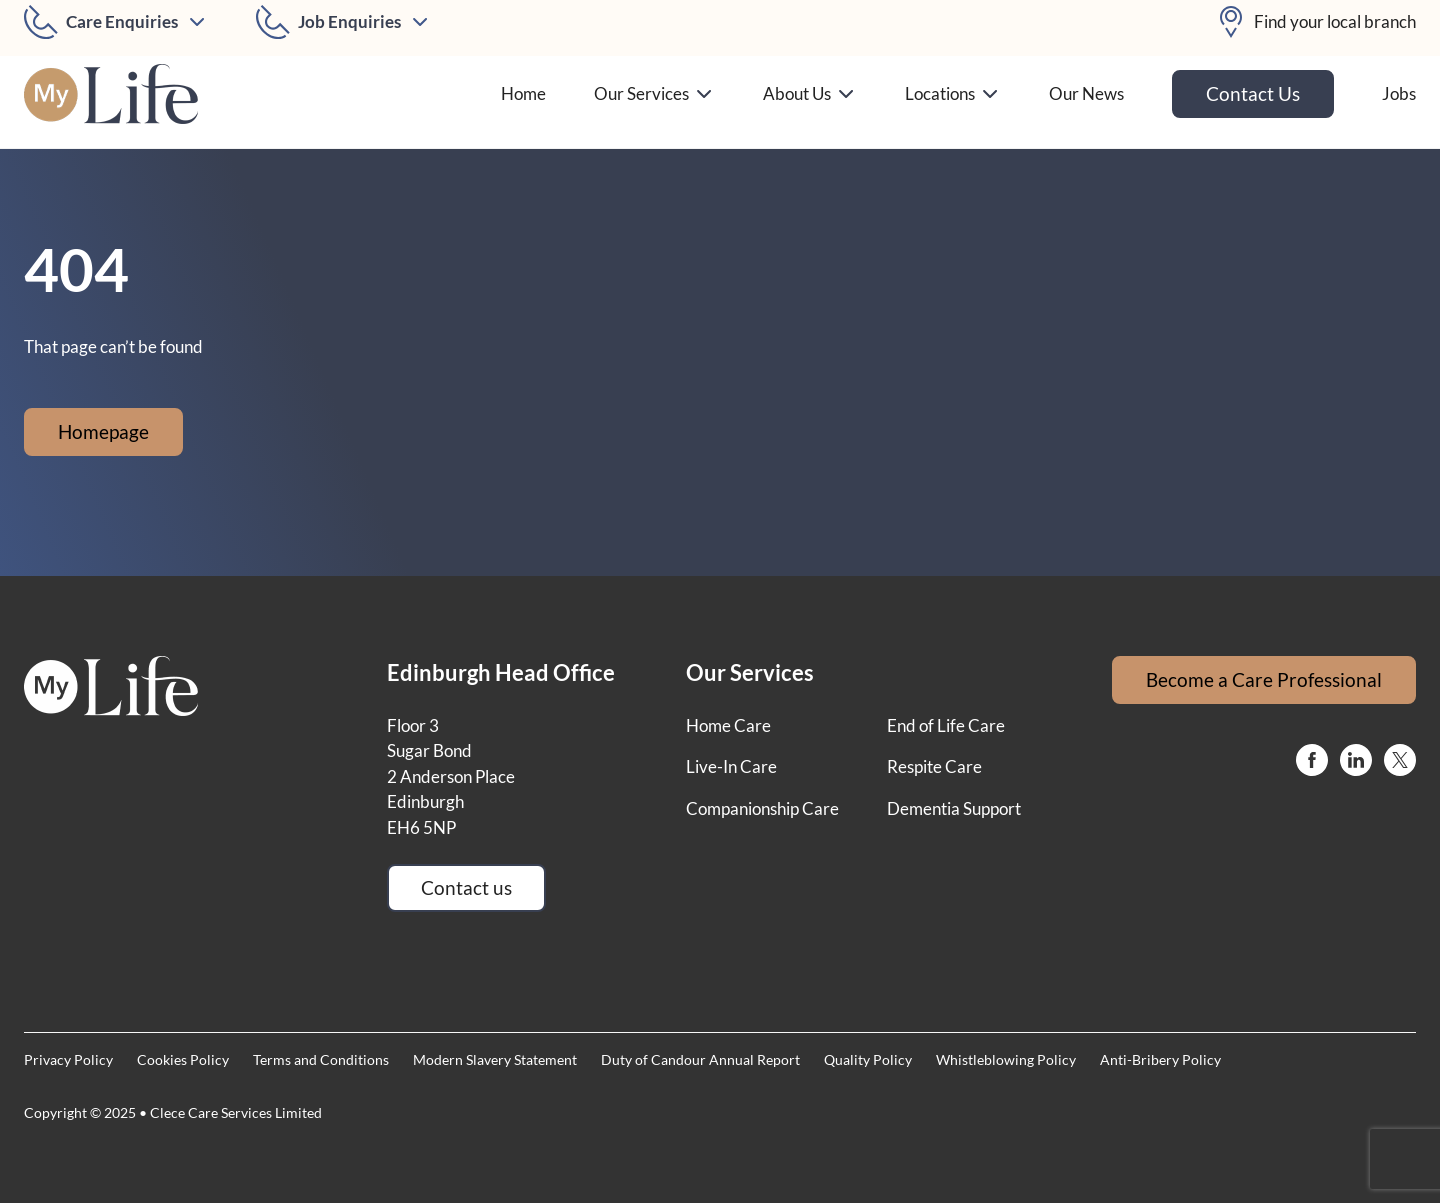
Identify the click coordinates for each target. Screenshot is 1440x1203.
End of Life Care (946, 725)
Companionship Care (762, 808)
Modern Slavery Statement (495, 1059)
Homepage (103, 431)
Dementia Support (954, 808)
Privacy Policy (68, 1059)
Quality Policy (868, 1059)
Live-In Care (731, 766)
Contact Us (1253, 93)
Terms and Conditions (321, 1059)
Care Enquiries (122, 21)
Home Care (728, 725)
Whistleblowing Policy (1006, 1059)
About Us (810, 94)
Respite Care (934, 766)
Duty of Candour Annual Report (700, 1059)
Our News (1086, 93)
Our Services (654, 94)
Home (523, 93)
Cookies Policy (183, 1059)
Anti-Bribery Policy (1160, 1059)
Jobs (1399, 93)
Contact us (466, 887)
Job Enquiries (349, 21)
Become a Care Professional (1264, 679)
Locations (953, 94)
